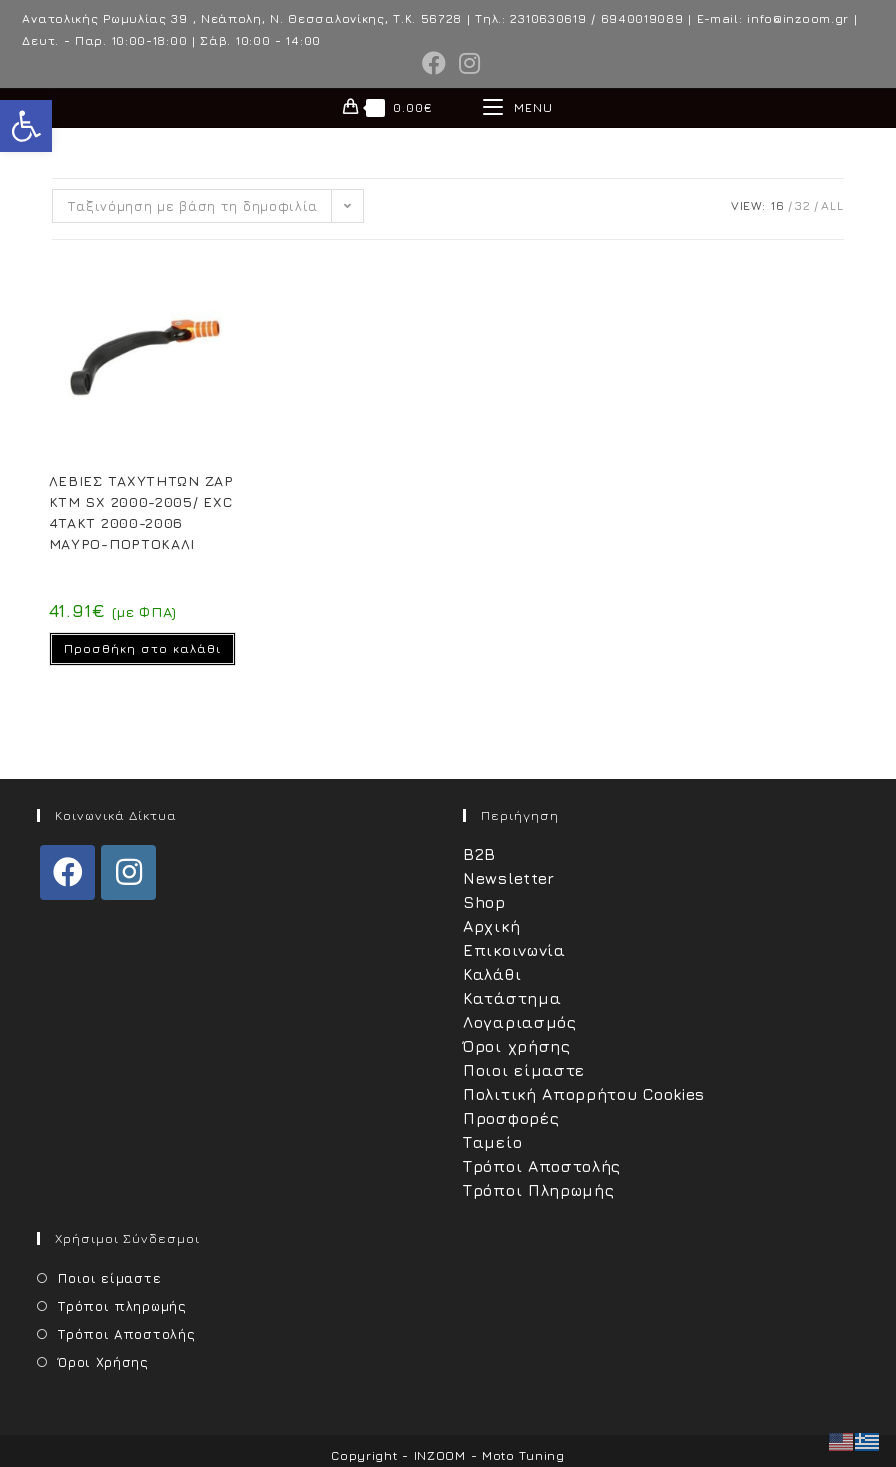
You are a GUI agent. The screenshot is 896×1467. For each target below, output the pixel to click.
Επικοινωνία (514, 950)
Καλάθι (492, 974)
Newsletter (509, 878)
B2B (479, 854)
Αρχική (491, 926)
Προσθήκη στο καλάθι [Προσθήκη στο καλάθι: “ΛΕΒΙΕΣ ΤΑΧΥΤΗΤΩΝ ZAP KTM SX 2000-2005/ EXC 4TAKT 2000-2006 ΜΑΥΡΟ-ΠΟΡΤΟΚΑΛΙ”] (142, 648)
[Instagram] (128, 872)
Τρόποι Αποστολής (542, 1166)
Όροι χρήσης (517, 1046)
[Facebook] (67, 872)
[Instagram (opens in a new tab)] (467, 63)
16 (777, 205)
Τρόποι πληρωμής (122, 1306)
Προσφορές (511, 1118)
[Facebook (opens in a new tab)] (434, 63)
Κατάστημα (512, 998)
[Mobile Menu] (518, 108)
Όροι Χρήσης (103, 1362)
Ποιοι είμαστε (524, 1070)
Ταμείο (492, 1142)
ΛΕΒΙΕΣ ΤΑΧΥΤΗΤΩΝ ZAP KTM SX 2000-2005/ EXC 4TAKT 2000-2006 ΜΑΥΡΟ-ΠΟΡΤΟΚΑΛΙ (141, 512)
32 (802, 205)
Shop (484, 902)
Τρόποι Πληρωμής (539, 1190)
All (832, 205)
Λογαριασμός (520, 1022)
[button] (26, 126)
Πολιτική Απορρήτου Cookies (584, 1094)
